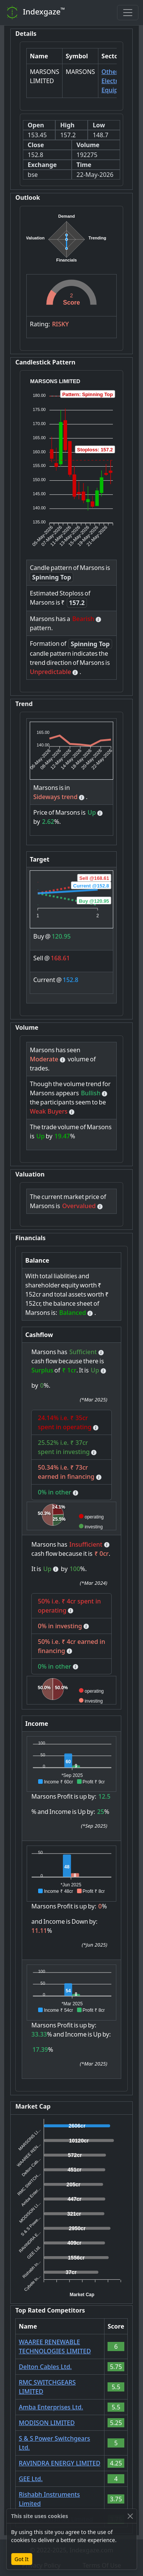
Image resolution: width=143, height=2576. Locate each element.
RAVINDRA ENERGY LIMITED (59, 2463)
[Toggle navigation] (127, 12)
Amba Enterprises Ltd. (51, 2407)
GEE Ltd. (31, 2479)
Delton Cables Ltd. (45, 2367)
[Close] (130, 2516)
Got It (21, 2559)
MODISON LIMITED (47, 2423)
